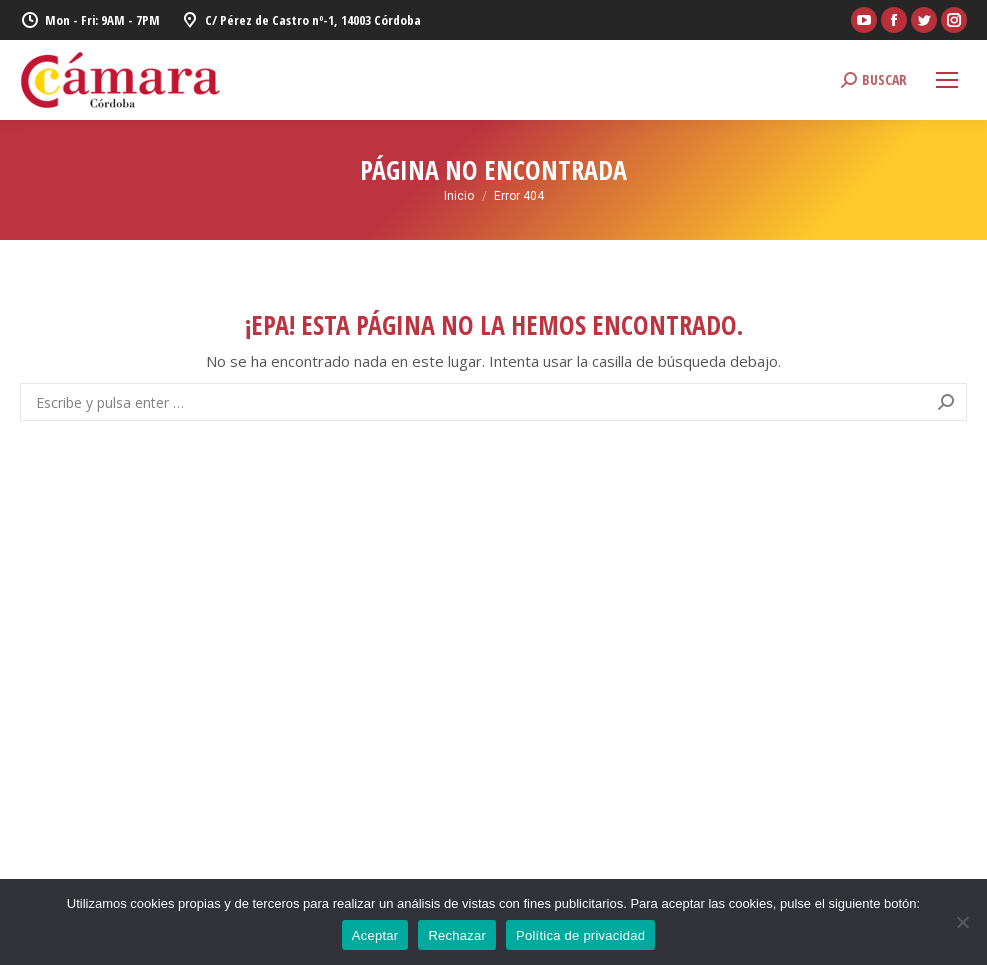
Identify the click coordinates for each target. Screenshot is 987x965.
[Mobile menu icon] (947, 80)
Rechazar (457, 935)
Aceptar (375, 935)
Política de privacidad (580, 935)
